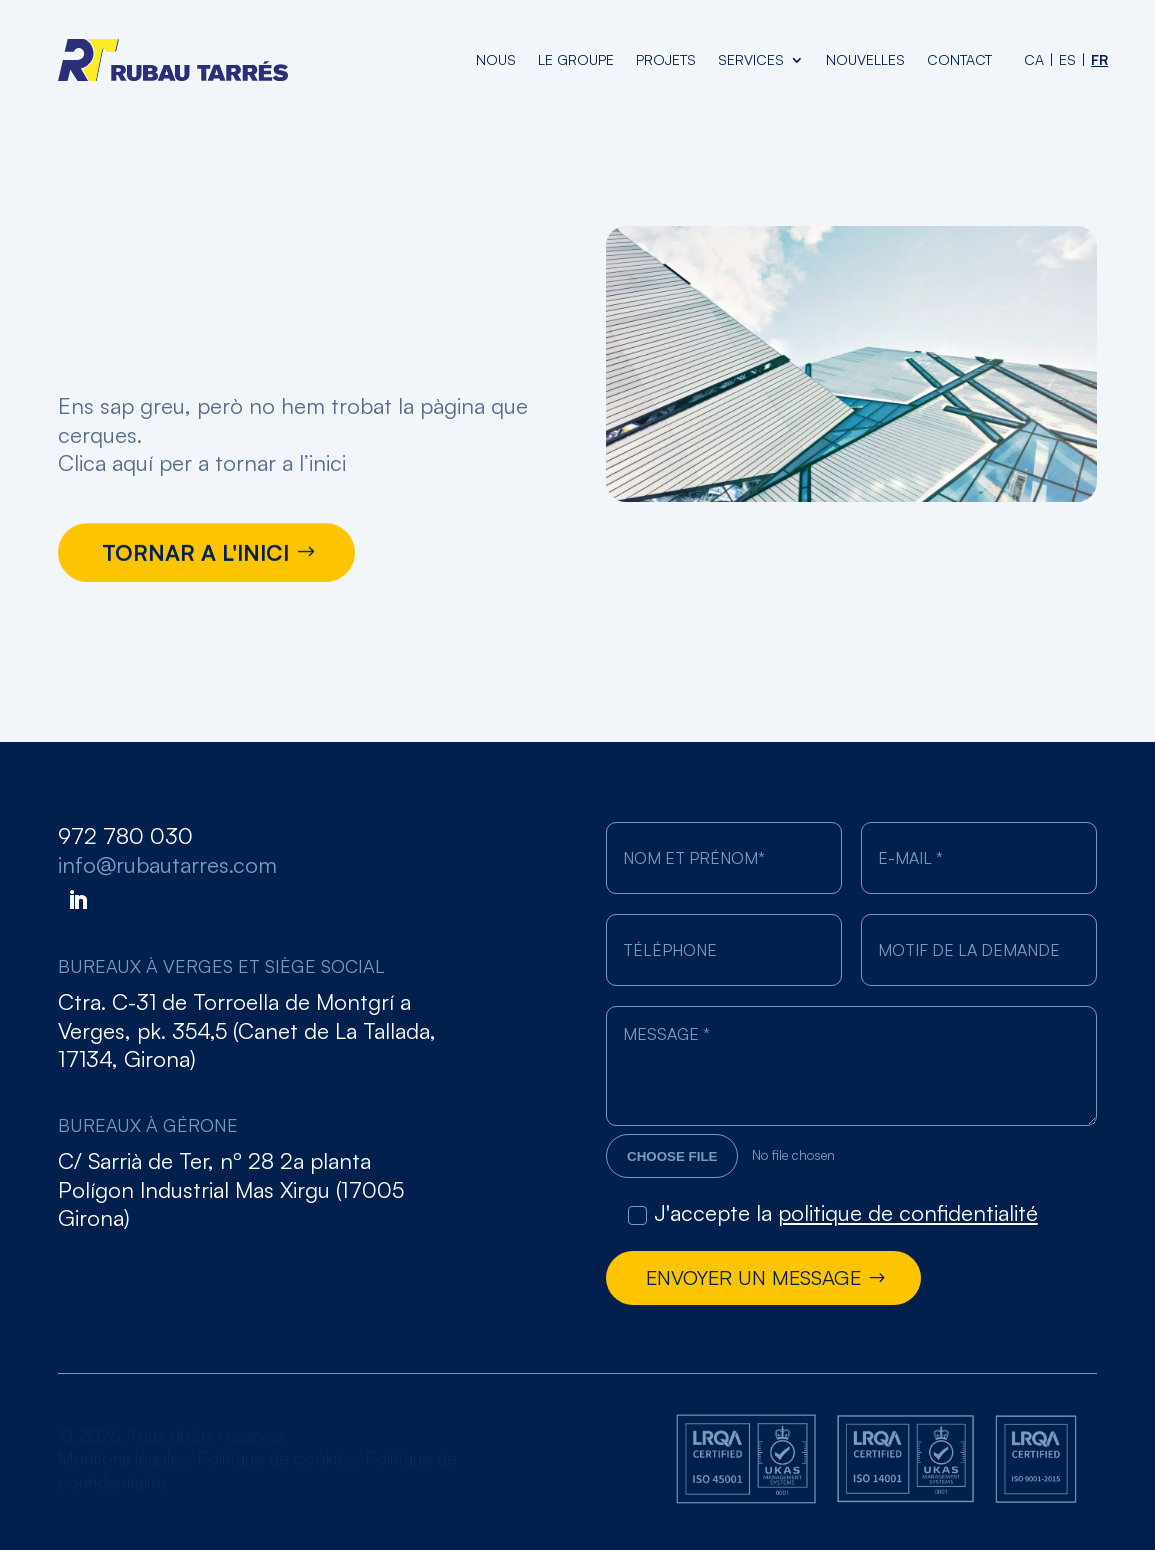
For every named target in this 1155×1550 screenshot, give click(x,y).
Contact (959, 59)
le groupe (576, 59)
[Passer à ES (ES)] (1067, 60)
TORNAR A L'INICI (195, 554)
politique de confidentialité (908, 1212)
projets (666, 59)
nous (496, 59)
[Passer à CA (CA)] (1034, 60)
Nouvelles (865, 59)
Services (751, 59)
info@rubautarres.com (167, 864)
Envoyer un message (753, 1277)
